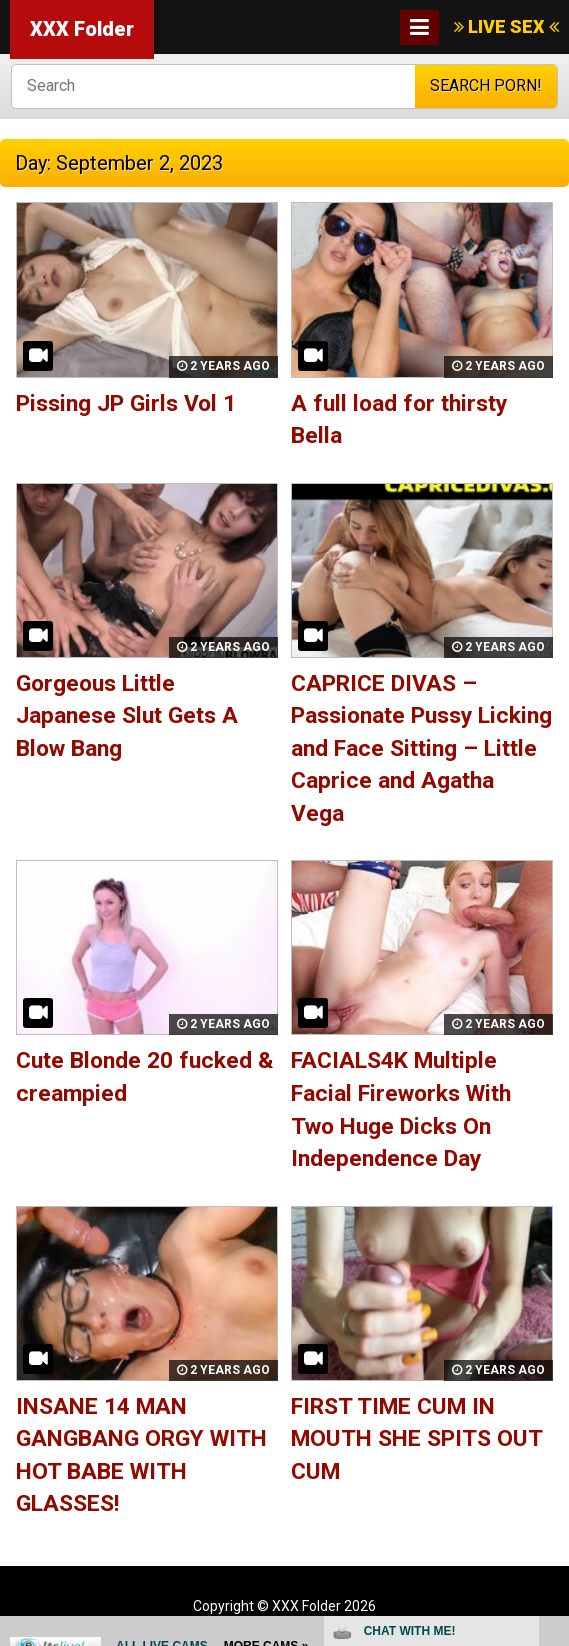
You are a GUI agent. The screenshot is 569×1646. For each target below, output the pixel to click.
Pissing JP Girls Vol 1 (126, 403)
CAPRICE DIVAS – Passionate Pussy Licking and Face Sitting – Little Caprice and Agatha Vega (421, 748)
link (551, 1333)
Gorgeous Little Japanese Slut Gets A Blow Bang (127, 716)
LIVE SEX (506, 26)
